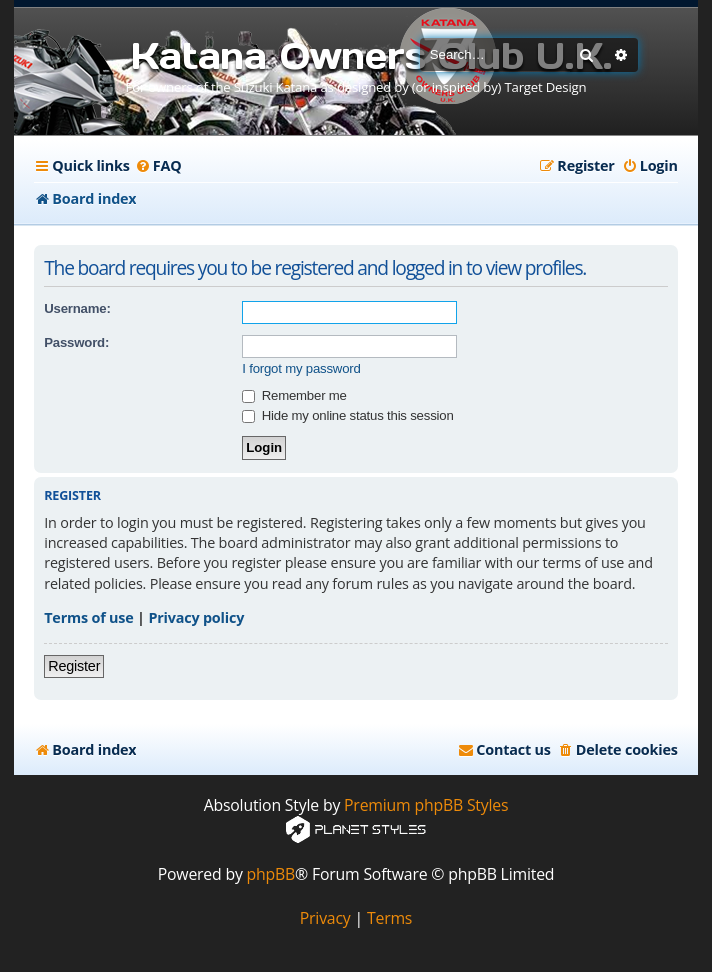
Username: (77, 308)
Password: (76, 342)
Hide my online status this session (347, 415)
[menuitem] (158, 166)
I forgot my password (301, 368)
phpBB (271, 874)
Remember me (294, 395)
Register (74, 666)
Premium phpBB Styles (426, 805)
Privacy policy (196, 617)
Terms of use (88, 617)
